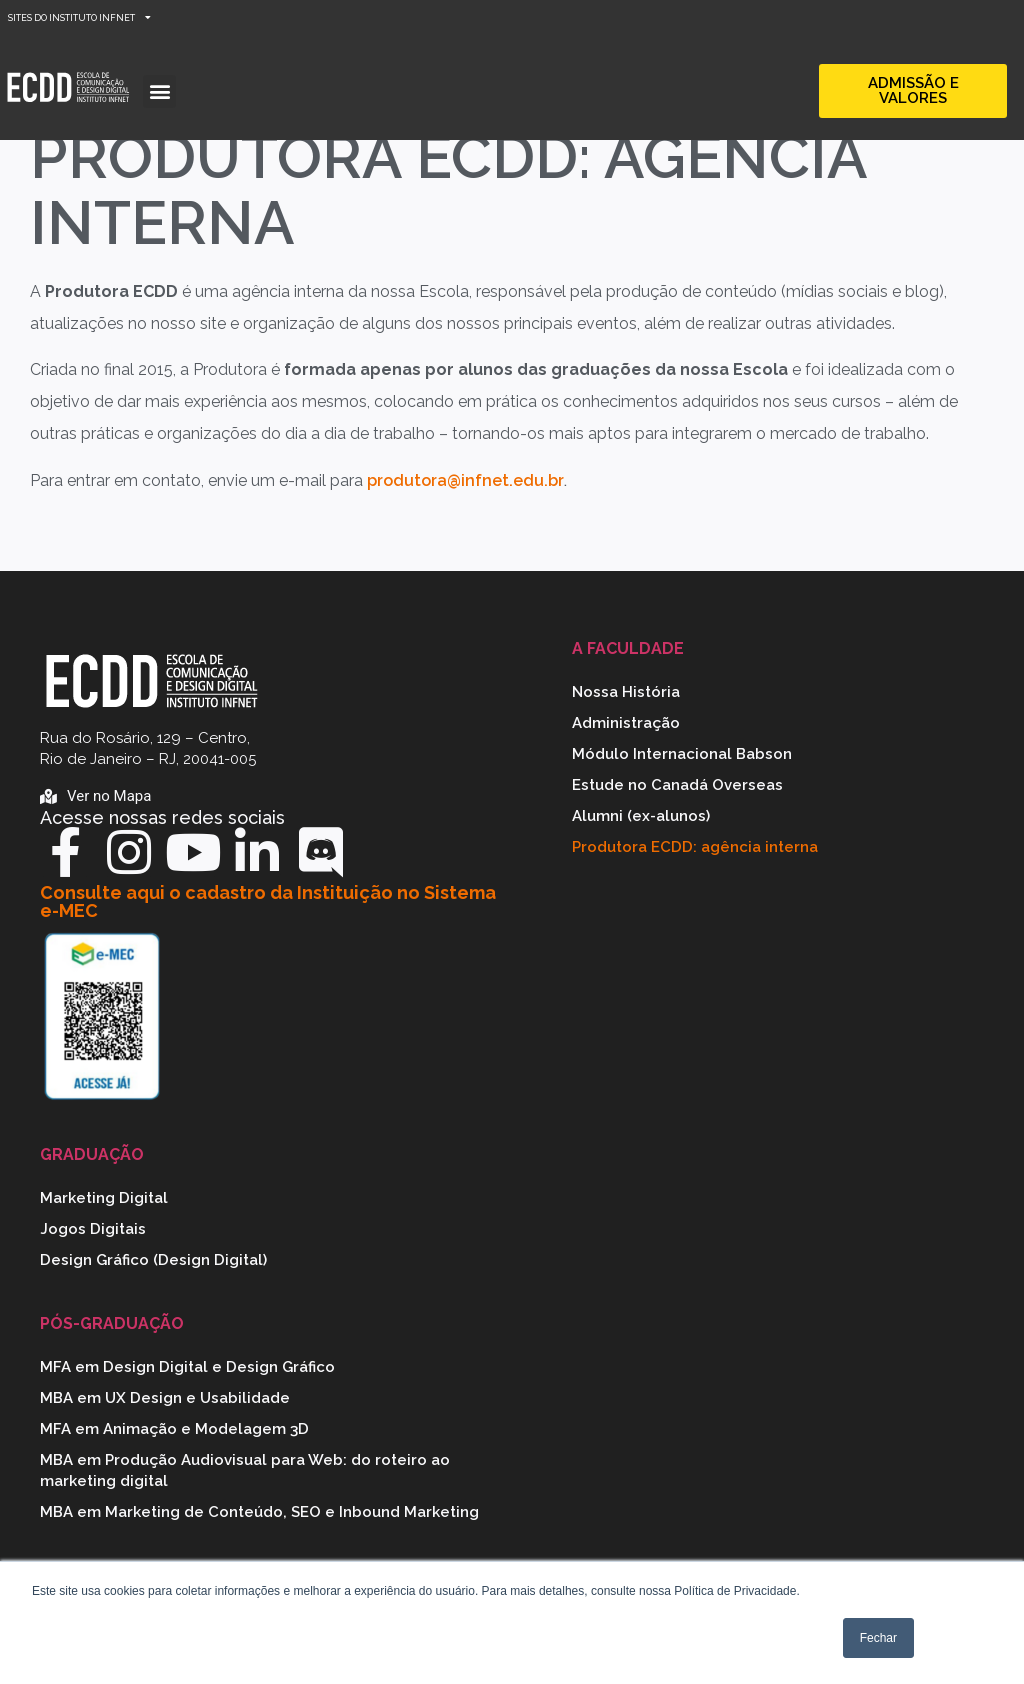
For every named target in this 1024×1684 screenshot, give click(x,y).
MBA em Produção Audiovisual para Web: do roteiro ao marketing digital (245, 1470)
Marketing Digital (104, 1198)
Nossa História (626, 692)
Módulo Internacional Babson (682, 754)
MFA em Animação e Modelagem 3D (174, 1429)
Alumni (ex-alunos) (641, 816)
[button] (159, 91)
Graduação (92, 1154)
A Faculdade (628, 648)
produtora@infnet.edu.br (465, 480)
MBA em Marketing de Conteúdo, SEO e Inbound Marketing (259, 1512)
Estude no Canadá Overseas (677, 785)
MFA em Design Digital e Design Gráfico (187, 1367)
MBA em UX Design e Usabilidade (165, 1398)
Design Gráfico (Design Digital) (153, 1260)
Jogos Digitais (93, 1229)
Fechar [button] (878, 1638)
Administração (626, 723)
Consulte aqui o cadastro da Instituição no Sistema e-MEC (268, 901)
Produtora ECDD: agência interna (695, 847)
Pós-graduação (112, 1323)
